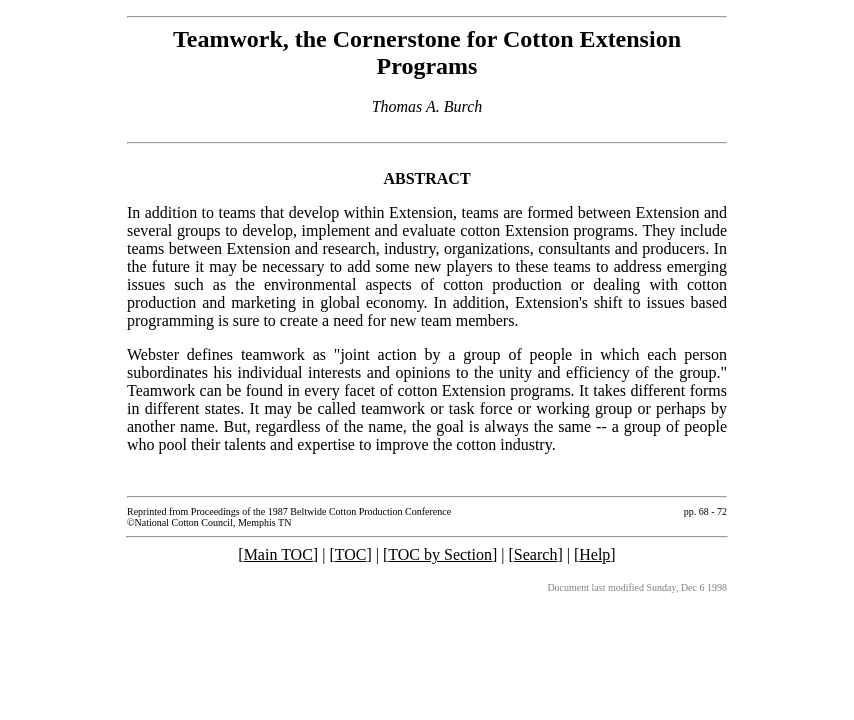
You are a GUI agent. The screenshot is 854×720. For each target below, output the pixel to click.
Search (536, 554)
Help (594, 554)
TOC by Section (440, 554)
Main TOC (278, 554)
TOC (351, 554)
